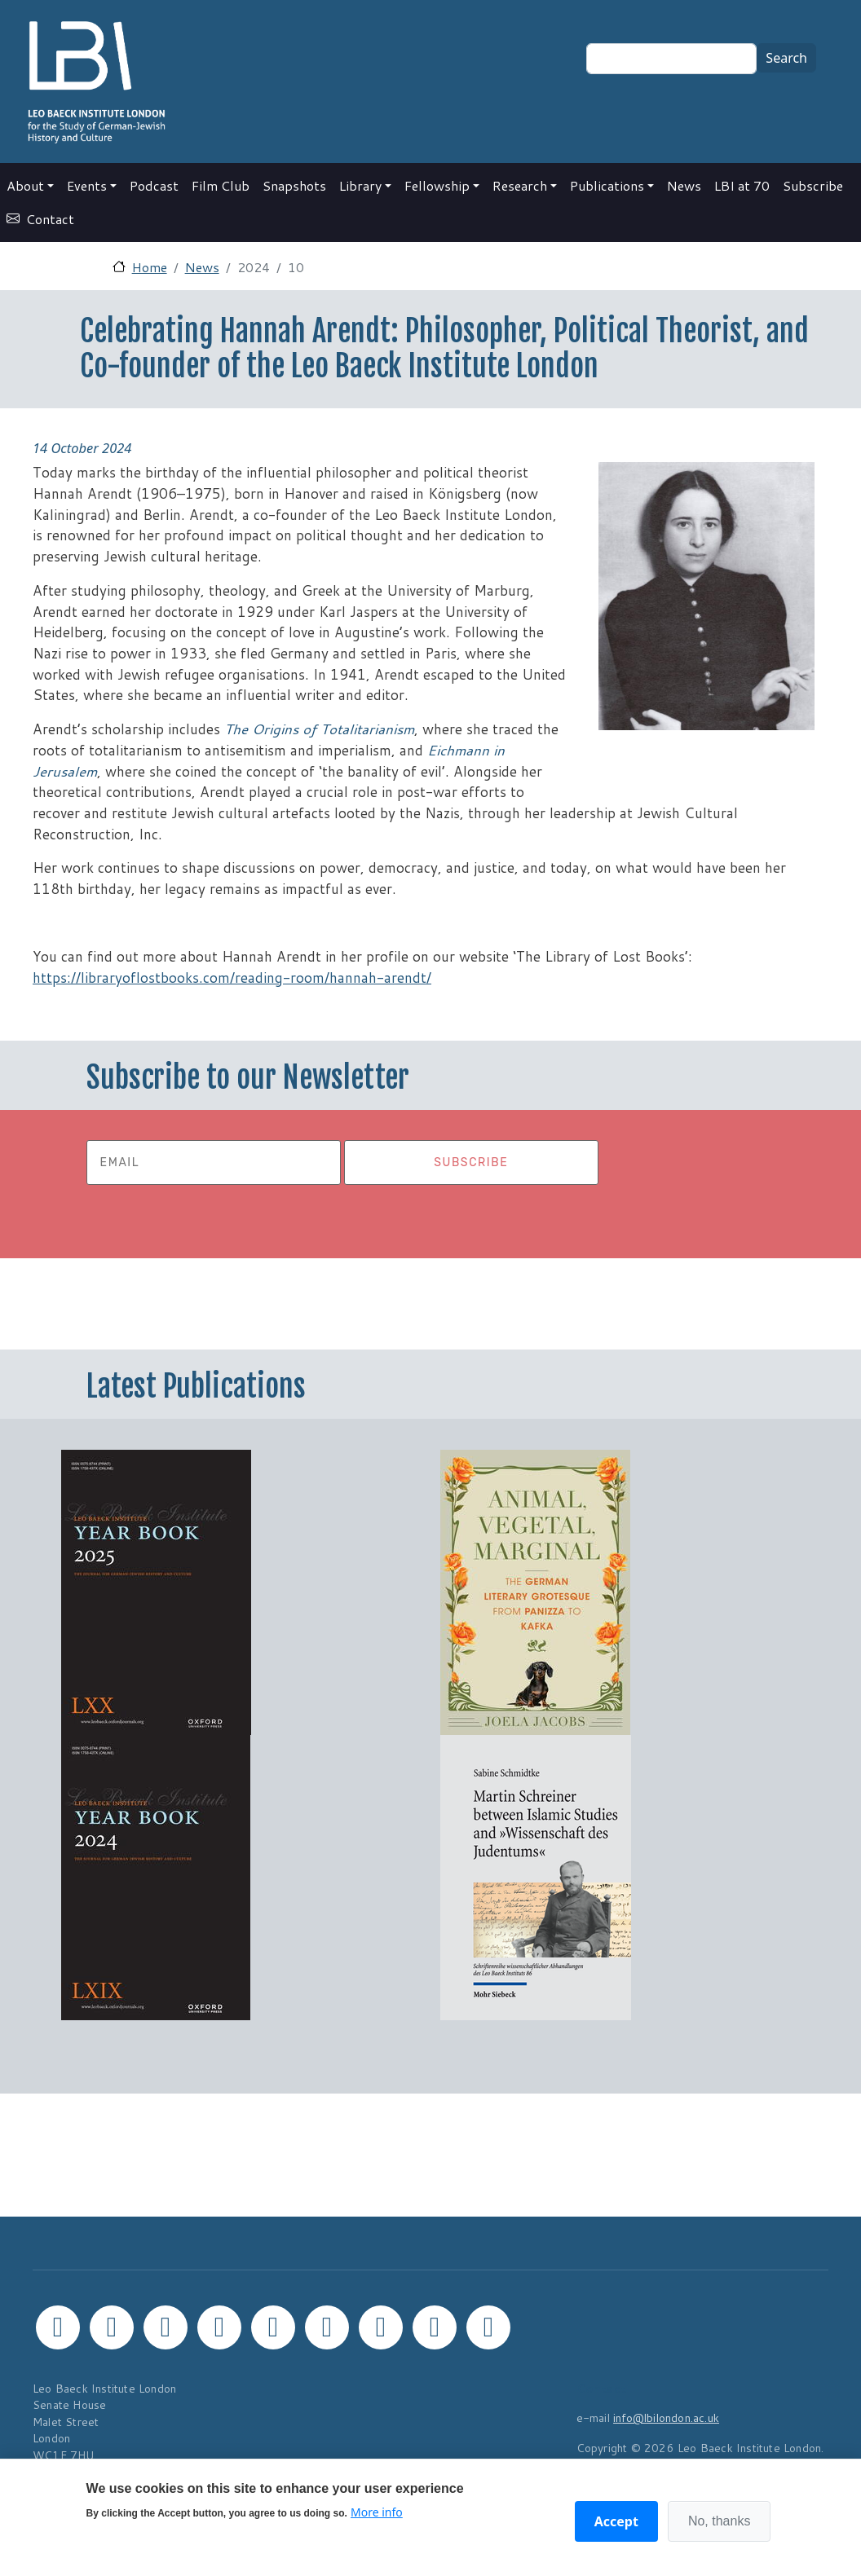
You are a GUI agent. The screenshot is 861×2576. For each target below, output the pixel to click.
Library (360, 185)
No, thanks (719, 2521)
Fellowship (437, 185)
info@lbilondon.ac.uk (666, 2417)
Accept (616, 2521)
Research (519, 185)
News (684, 185)
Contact (50, 218)
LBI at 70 (742, 185)
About (25, 185)
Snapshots (294, 185)
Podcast (154, 185)
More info (377, 2512)
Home (149, 267)
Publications (607, 185)
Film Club (220, 185)
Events (87, 185)
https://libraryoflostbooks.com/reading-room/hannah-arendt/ (232, 977)
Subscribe (813, 185)
